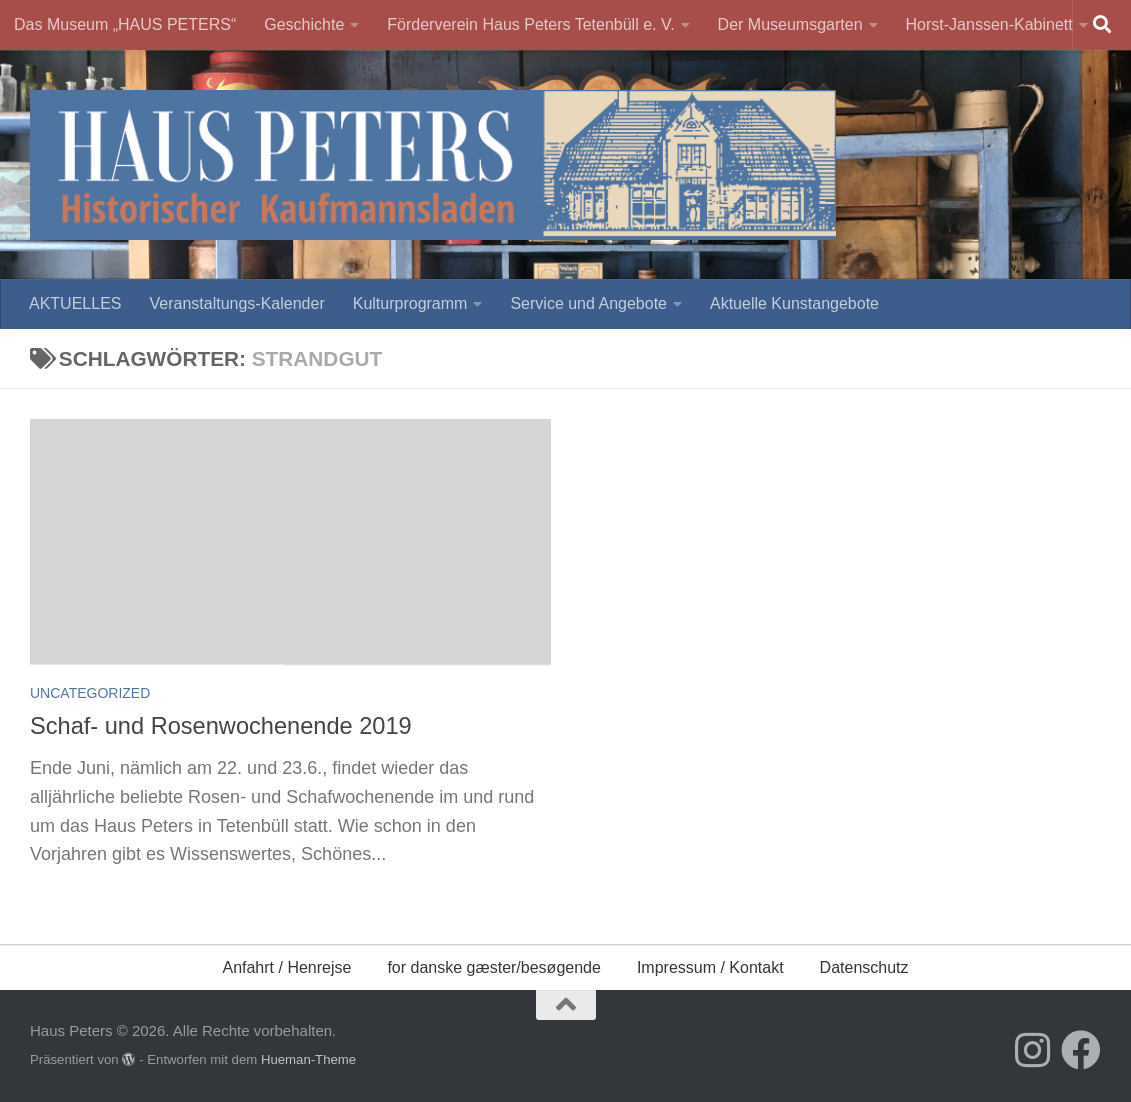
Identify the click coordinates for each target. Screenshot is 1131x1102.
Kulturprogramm (410, 303)
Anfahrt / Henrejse (286, 967)
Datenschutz (864, 967)
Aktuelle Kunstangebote (783, 303)
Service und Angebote (583, 303)
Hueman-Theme (295, 1059)
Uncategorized (90, 693)
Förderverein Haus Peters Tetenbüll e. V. (525, 24)
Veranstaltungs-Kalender (236, 303)
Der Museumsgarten (779, 24)
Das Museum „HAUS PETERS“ (125, 24)
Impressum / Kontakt (710, 967)
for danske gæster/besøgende (493, 967)
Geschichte (304, 24)
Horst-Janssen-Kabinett (972, 24)
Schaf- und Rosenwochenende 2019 (221, 726)
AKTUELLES (75, 303)
